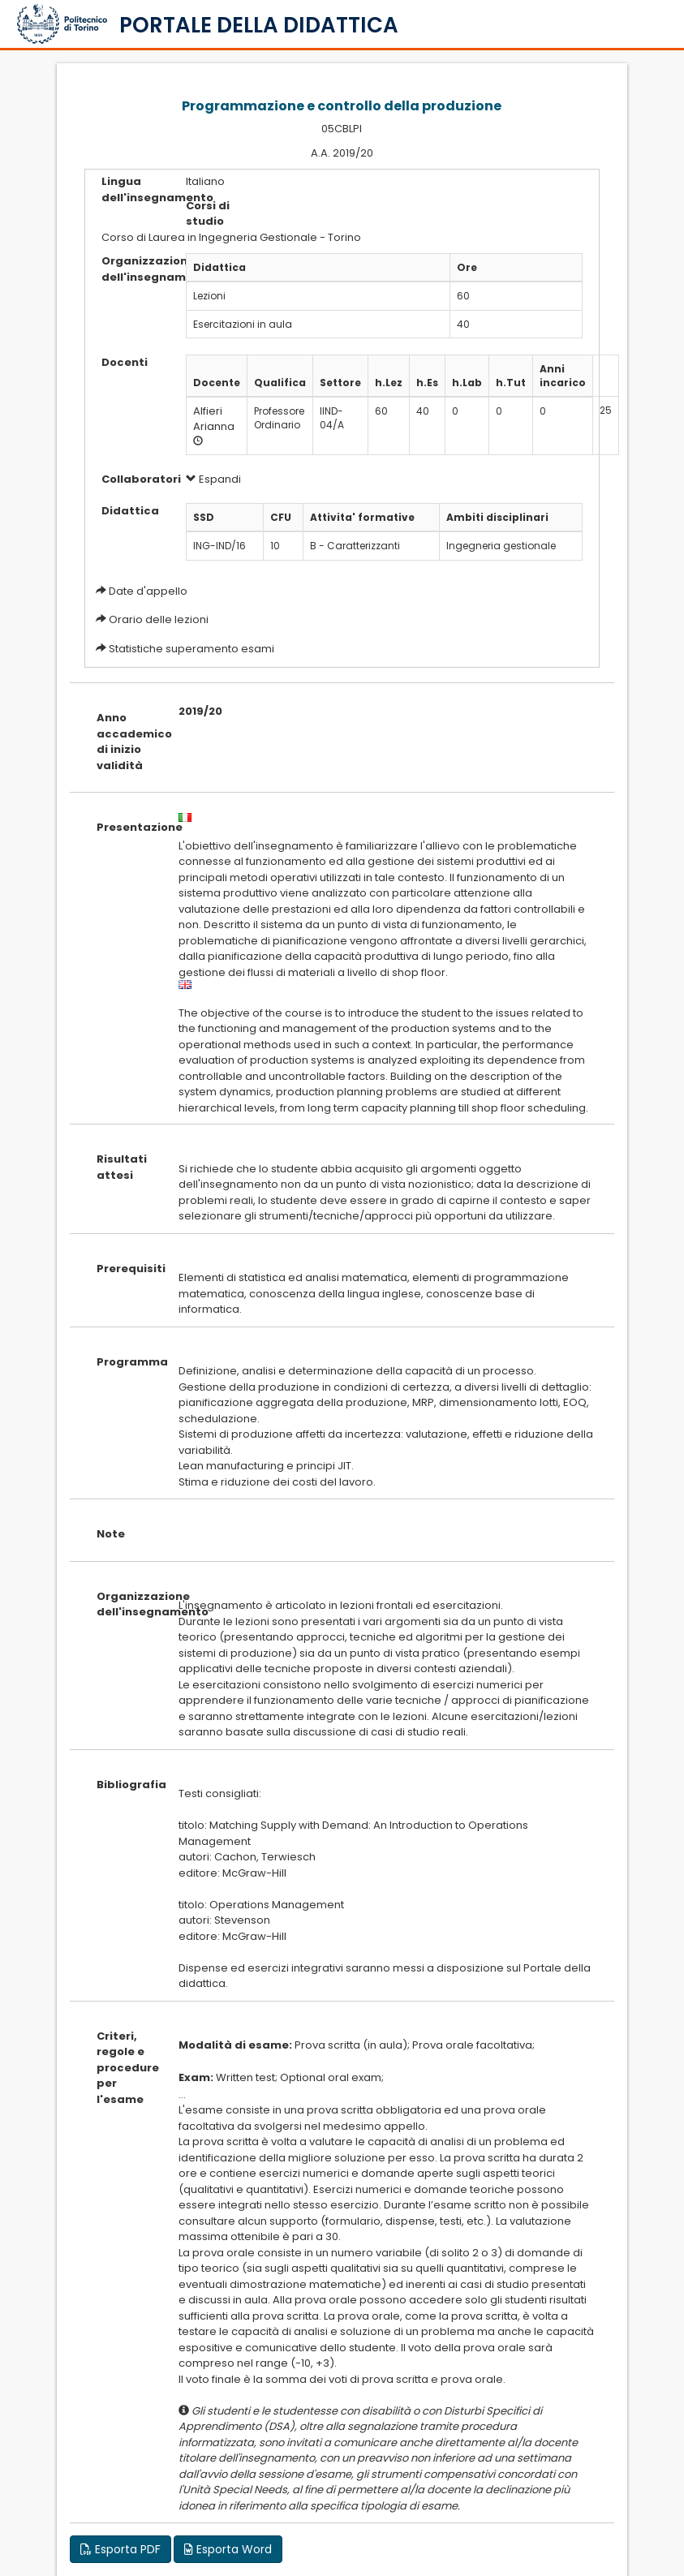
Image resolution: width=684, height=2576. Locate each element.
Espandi (213, 479)
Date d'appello (148, 591)
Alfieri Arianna (213, 418)
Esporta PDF (120, 2549)
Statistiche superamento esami (191, 648)
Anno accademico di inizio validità (125, 741)
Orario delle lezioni (159, 619)
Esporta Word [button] (228, 2549)
